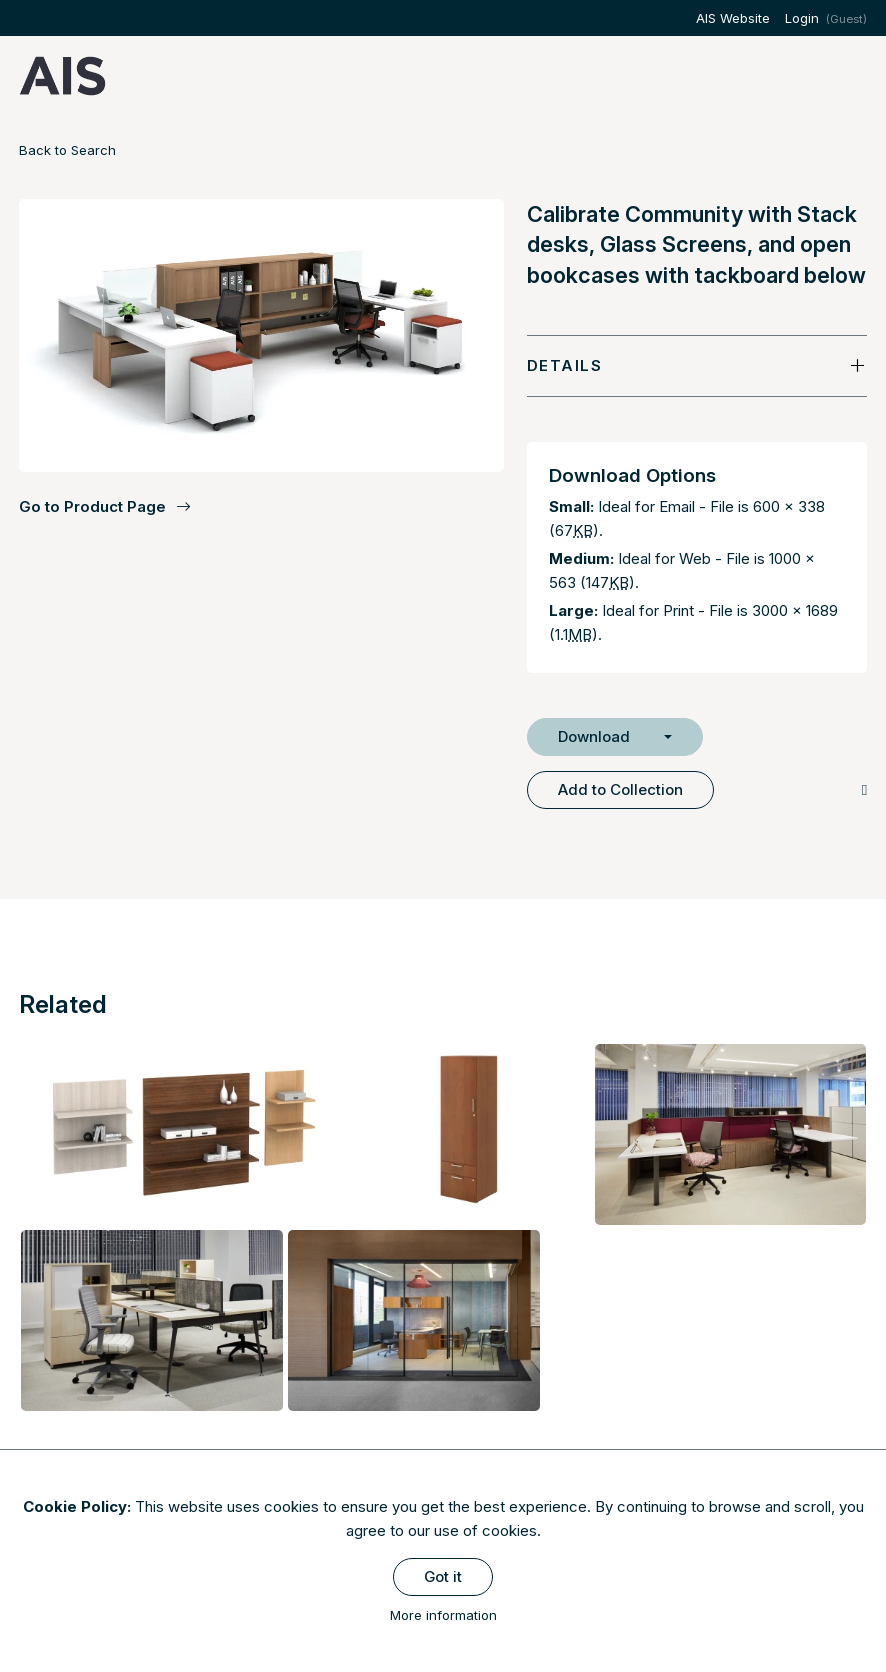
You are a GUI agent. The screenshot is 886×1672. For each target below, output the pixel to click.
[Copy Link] (864, 789)
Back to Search (67, 150)
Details (565, 365)
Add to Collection (620, 789)
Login (802, 18)
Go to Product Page (105, 507)
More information (443, 1615)
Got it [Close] (443, 1576)
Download (594, 736)
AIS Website (733, 18)
